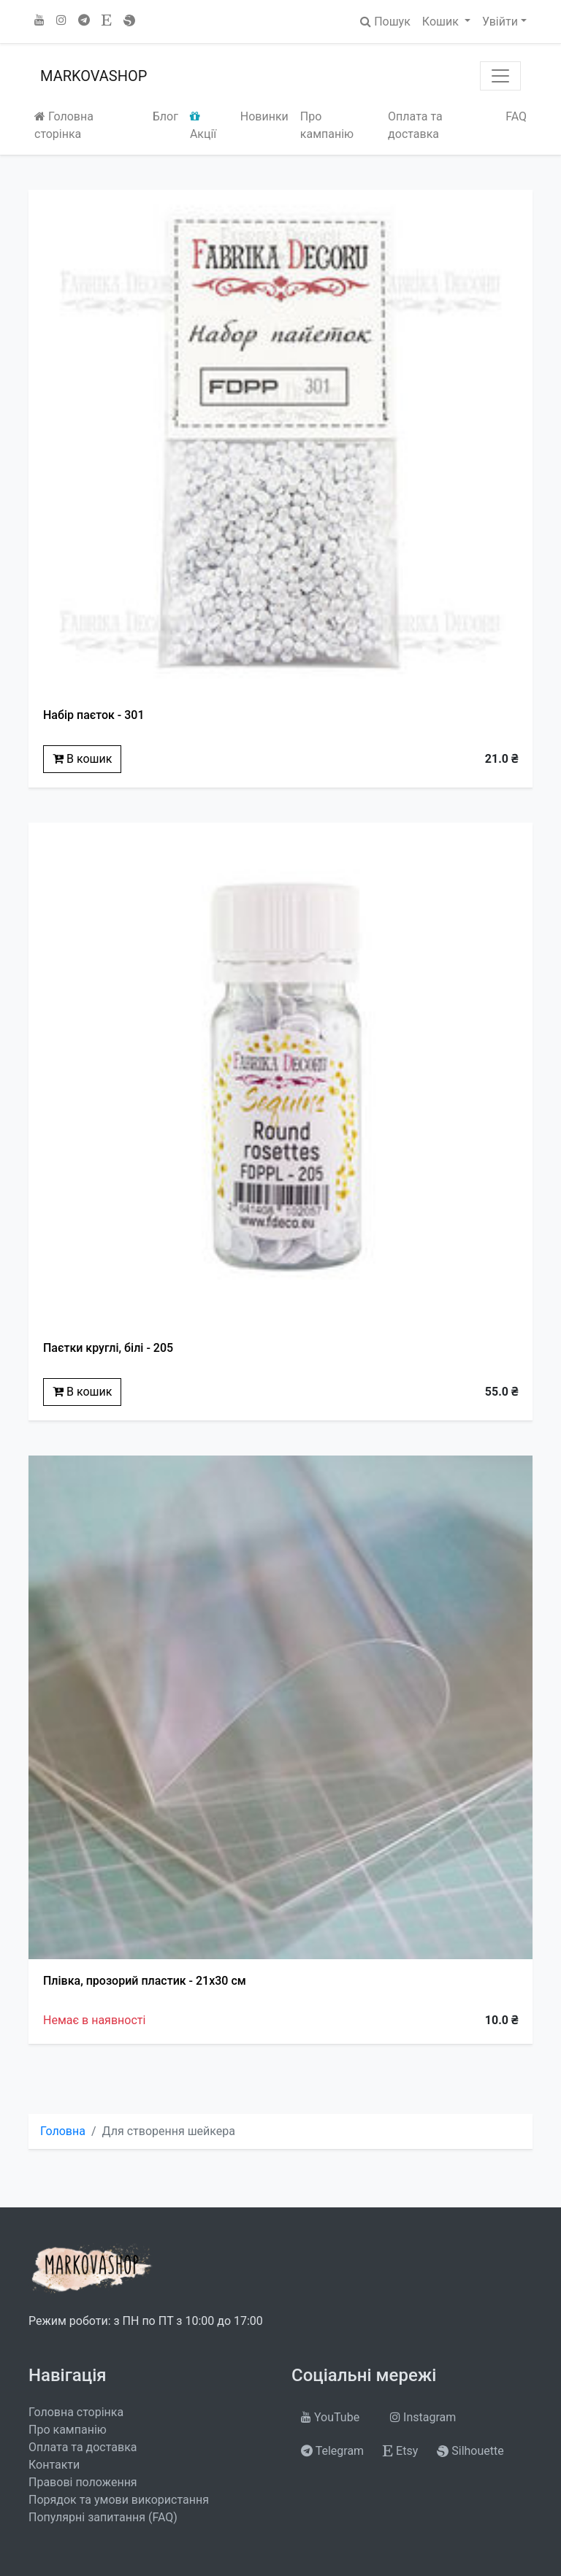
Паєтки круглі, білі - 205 (108, 1348)
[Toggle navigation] (500, 76)
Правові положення (82, 2482)
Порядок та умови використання (118, 2500)
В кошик (82, 759)
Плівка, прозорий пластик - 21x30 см (144, 1981)
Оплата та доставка (415, 125)
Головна (62, 2131)
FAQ (516, 116)
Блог (165, 116)
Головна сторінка (64, 125)
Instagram (423, 2417)
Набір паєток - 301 (94, 715)
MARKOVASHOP (93, 76)
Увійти (500, 21)
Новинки (264, 116)
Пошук (385, 21)
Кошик (442, 21)
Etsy (400, 2451)
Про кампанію (327, 125)
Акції (203, 125)
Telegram (332, 2451)
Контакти (54, 2465)
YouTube (330, 2417)
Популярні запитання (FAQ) (103, 2517)
